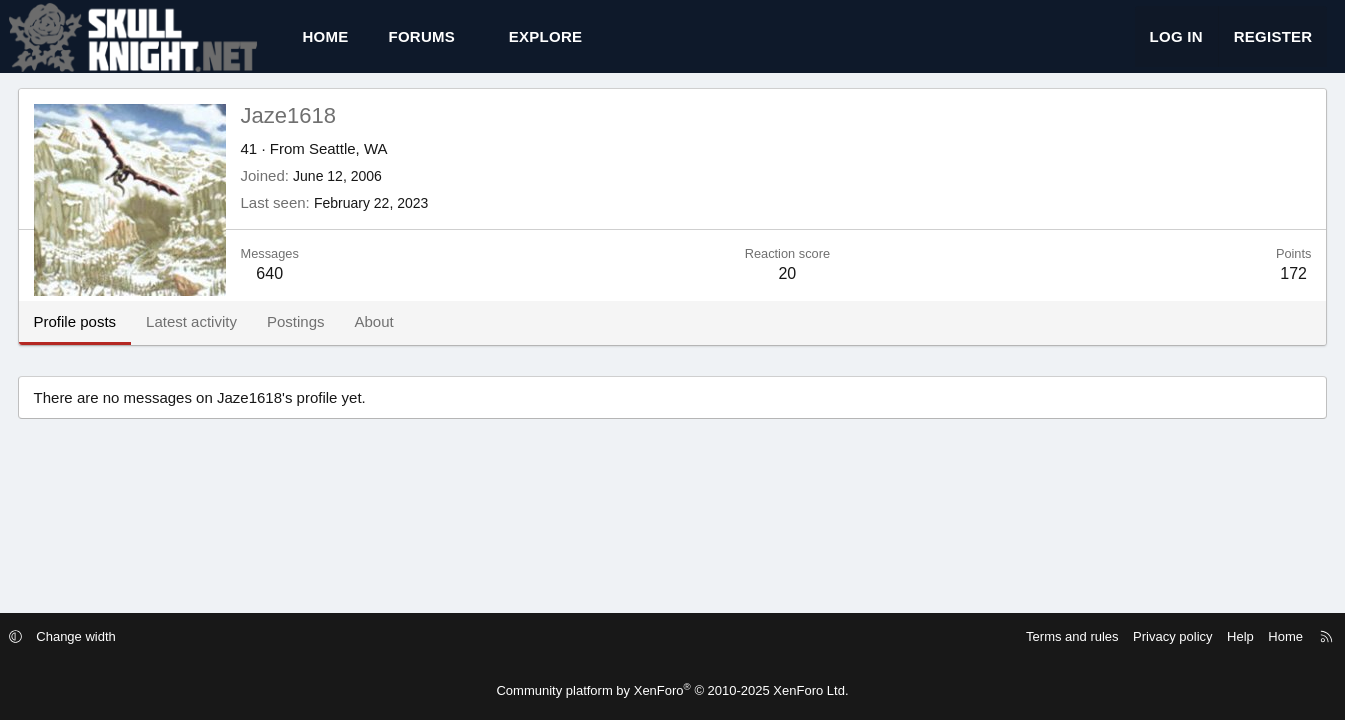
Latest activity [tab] (211, 339)
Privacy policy (1134, 636)
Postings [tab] (316, 339)
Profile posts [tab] (95, 339)
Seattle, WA (368, 166)
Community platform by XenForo (672, 690)
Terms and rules (1034, 636)
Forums (442, 45)
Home (346, 45)
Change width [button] (114, 636)
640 (289, 291)
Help (1202, 636)
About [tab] (393, 339)
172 (1273, 291)
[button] (493, 45)
